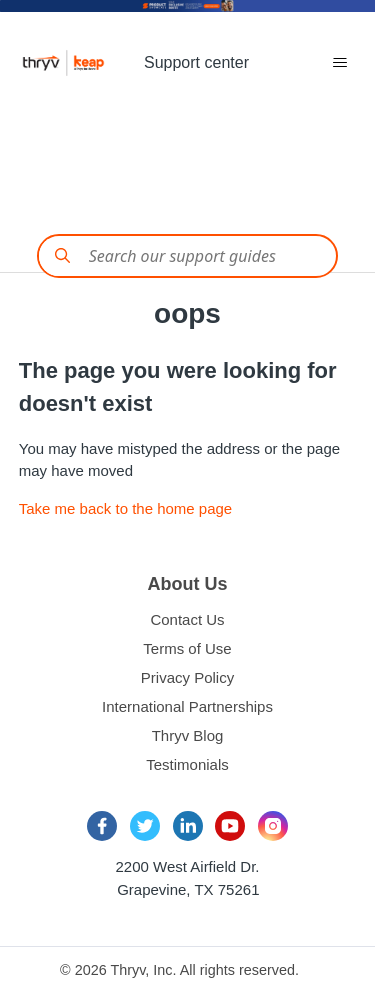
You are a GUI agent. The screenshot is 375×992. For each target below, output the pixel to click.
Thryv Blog (188, 735)
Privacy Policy (187, 677)
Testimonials (187, 764)
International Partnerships (187, 706)
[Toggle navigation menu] (339, 63)
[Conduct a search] (188, 256)
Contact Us (187, 619)
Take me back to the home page (125, 508)
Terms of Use (187, 648)
